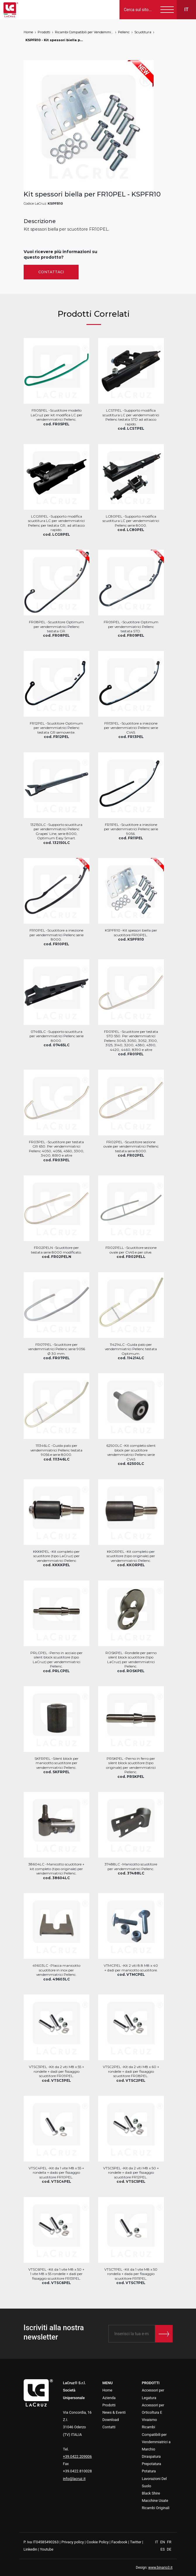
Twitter (135, 2542)
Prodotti (44, 32)
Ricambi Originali (156, 2508)
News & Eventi (114, 2412)
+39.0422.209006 (77, 2456)
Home (28, 32)
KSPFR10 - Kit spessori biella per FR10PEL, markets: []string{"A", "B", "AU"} (54, 40)
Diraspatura (151, 2456)
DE (169, 2549)
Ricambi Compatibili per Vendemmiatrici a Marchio (84, 32)
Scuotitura (142, 32)
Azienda (109, 2398)
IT (157, 2542)
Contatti (109, 2427)
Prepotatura (151, 2464)
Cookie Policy (97, 2542)
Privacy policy (72, 2542)
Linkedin (30, 2549)
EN (163, 2542)
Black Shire (151, 2493)
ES (163, 2549)
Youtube (46, 2549)
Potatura (149, 2471)
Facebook (119, 2542)
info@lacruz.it (74, 2478)
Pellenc (124, 32)
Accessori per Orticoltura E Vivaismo (153, 2412)
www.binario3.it (160, 2567)
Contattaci (51, 272)
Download (111, 2419)
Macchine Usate (155, 2500)
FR (169, 2542)
